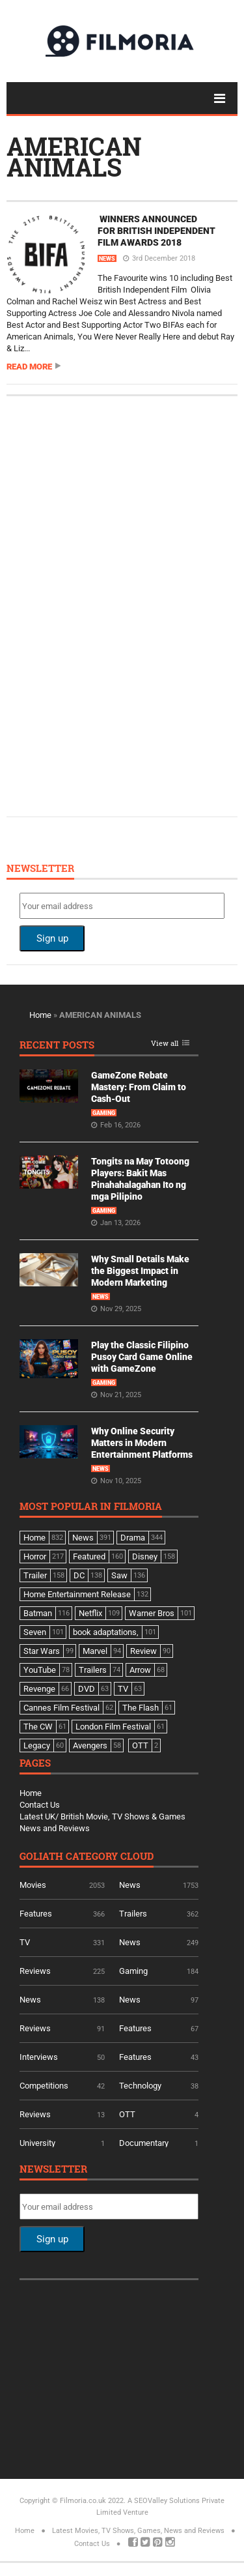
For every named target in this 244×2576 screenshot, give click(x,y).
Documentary (144, 2143)
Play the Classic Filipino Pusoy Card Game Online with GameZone (142, 1357)
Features (36, 1913)
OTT (127, 2114)
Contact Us (40, 1805)
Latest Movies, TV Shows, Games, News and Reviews (138, 2530)
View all (164, 1043)
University (37, 2143)
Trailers (133, 1913)
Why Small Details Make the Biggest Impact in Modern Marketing (140, 1271)
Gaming (103, 1113)
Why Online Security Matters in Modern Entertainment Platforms (142, 1443)
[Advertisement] (117, 604)
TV (25, 1942)
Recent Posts (57, 1045)
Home (40, 1015)
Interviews (39, 2057)
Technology (140, 2085)
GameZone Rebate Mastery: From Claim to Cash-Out (138, 1087)
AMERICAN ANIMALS (74, 156)
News (107, 258)
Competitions (44, 2085)
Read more (29, 366)
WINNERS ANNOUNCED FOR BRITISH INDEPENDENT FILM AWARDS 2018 (156, 231)
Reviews (35, 1971)
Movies (33, 1885)
